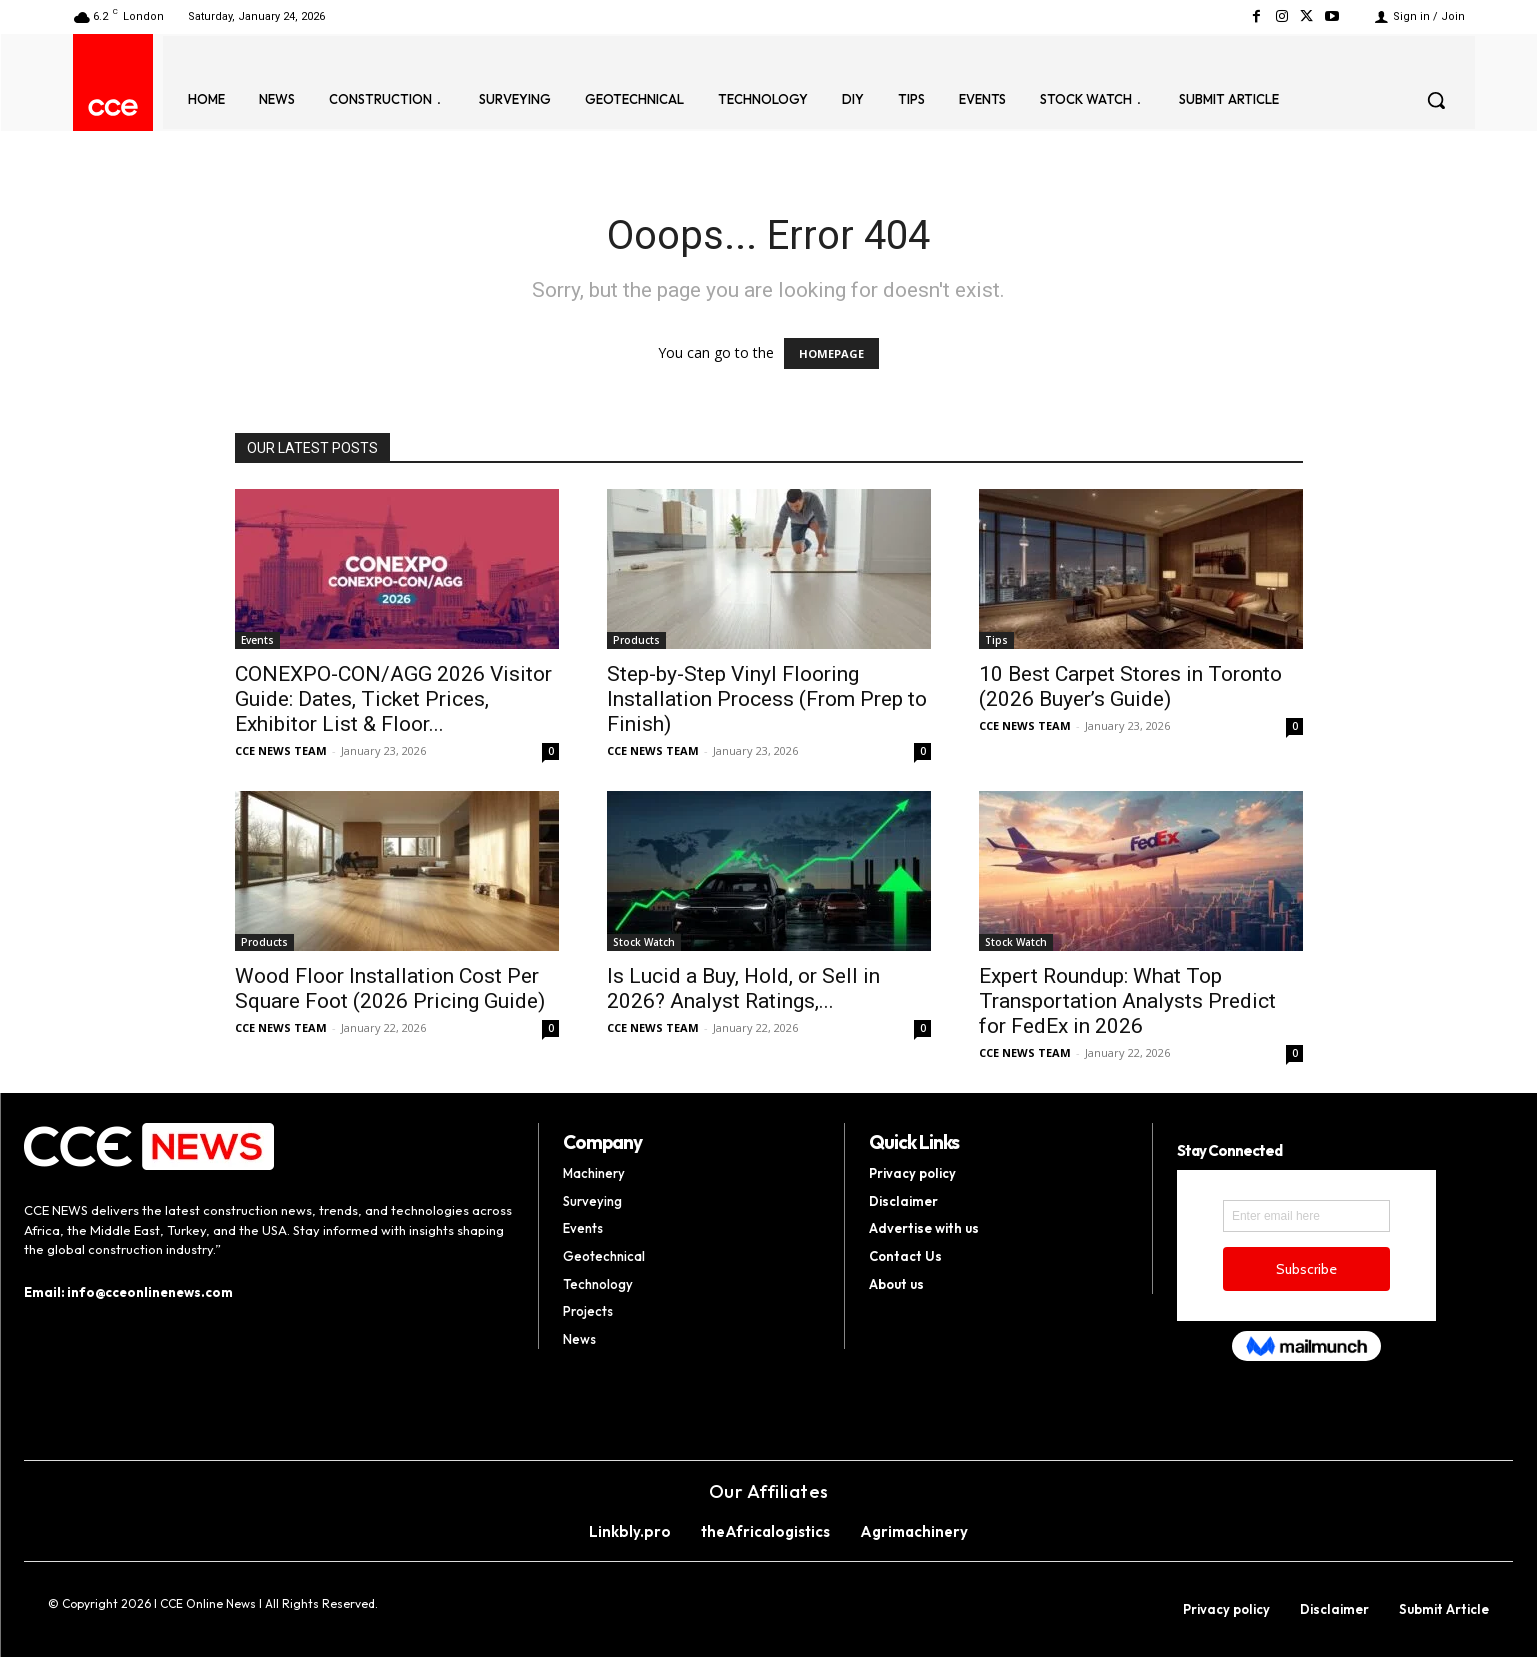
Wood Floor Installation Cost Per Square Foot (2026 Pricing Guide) (390, 988)
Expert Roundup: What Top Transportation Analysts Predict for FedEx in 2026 (1127, 1001)
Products (636, 640)
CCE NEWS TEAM (281, 750)
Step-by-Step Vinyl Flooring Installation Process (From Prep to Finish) (767, 699)
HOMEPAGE (831, 353)
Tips (996, 640)
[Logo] (113, 107)
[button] (1436, 100)
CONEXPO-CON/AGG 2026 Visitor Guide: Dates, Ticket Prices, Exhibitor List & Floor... (393, 699)
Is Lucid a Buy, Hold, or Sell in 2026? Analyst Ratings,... (743, 988)
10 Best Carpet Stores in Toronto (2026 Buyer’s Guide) (1130, 686)
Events (257, 640)
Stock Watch (644, 942)
